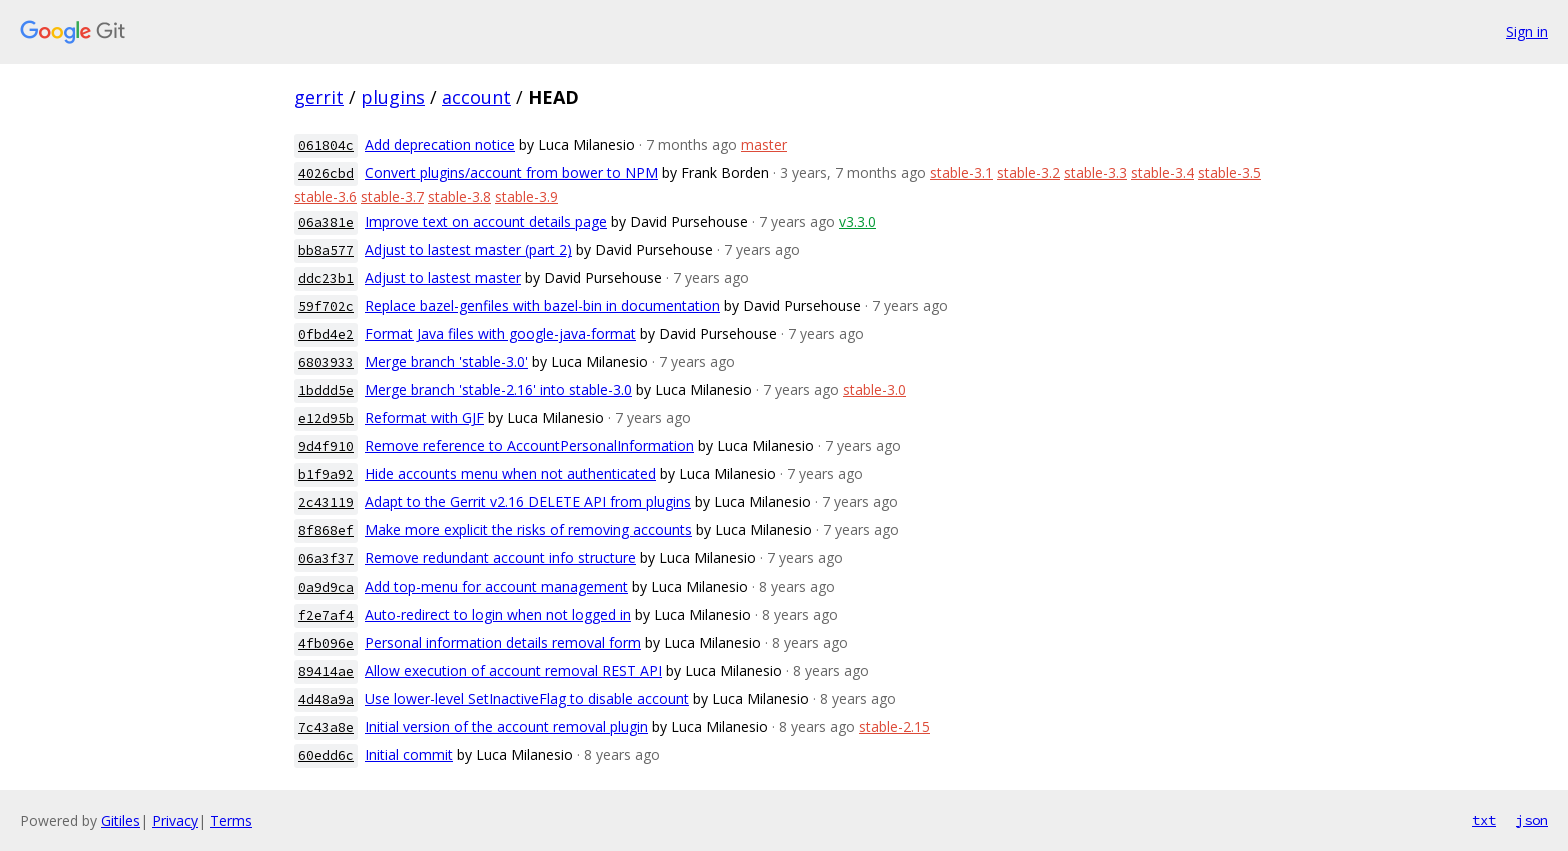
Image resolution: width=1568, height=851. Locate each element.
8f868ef (326, 530)
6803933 (326, 362)
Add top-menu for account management (496, 586)
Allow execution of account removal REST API (513, 670)
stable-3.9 (526, 196)
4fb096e (326, 643)
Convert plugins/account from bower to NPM (511, 172)
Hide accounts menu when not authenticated (510, 473)
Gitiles (120, 820)
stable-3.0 (874, 389)
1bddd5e (326, 390)
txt (1484, 820)
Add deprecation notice (440, 144)
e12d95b (326, 418)
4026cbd (326, 173)
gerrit (319, 97)
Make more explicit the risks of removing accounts (528, 529)
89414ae (326, 671)
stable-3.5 (1229, 172)
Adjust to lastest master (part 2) (468, 249)
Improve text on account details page (486, 221)
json (1532, 820)
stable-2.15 (894, 726)
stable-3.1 (961, 172)
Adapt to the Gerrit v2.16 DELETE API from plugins (528, 501)
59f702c (326, 306)
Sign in (1527, 31)
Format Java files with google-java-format (500, 333)
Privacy (175, 820)
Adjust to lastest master (443, 277)
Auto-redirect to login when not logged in (498, 614)
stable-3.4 (1162, 172)
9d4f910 (326, 446)
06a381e (326, 222)
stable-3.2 (1028, 172)
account (476, 97)
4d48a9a (326, 699)
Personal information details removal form (503, 642)
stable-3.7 (392, 196)
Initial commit (409, 754)
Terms (231, 820)
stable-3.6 (325, 196)
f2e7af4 (326, 615)
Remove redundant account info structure (500, 557)
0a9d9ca (326, 587)
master (764, 144)
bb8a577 (326, 250)
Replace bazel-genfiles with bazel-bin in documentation (542, 305)
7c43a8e (326, 727)
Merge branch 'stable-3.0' (446, 361)
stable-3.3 (1095, 172)
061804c (326, 145)
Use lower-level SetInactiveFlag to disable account (527, 698)
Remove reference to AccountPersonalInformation (529, 445)
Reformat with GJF (424, 417)
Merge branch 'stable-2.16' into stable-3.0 (498, 389)
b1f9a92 (326, 474)
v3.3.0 (857, 221)
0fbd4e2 (326, 334)
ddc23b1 (326, 278)
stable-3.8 (459, 196)
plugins (393, 97)
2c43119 (326, 502)
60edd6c (326, 755)
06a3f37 (326, 558)
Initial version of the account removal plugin (506, 726)
